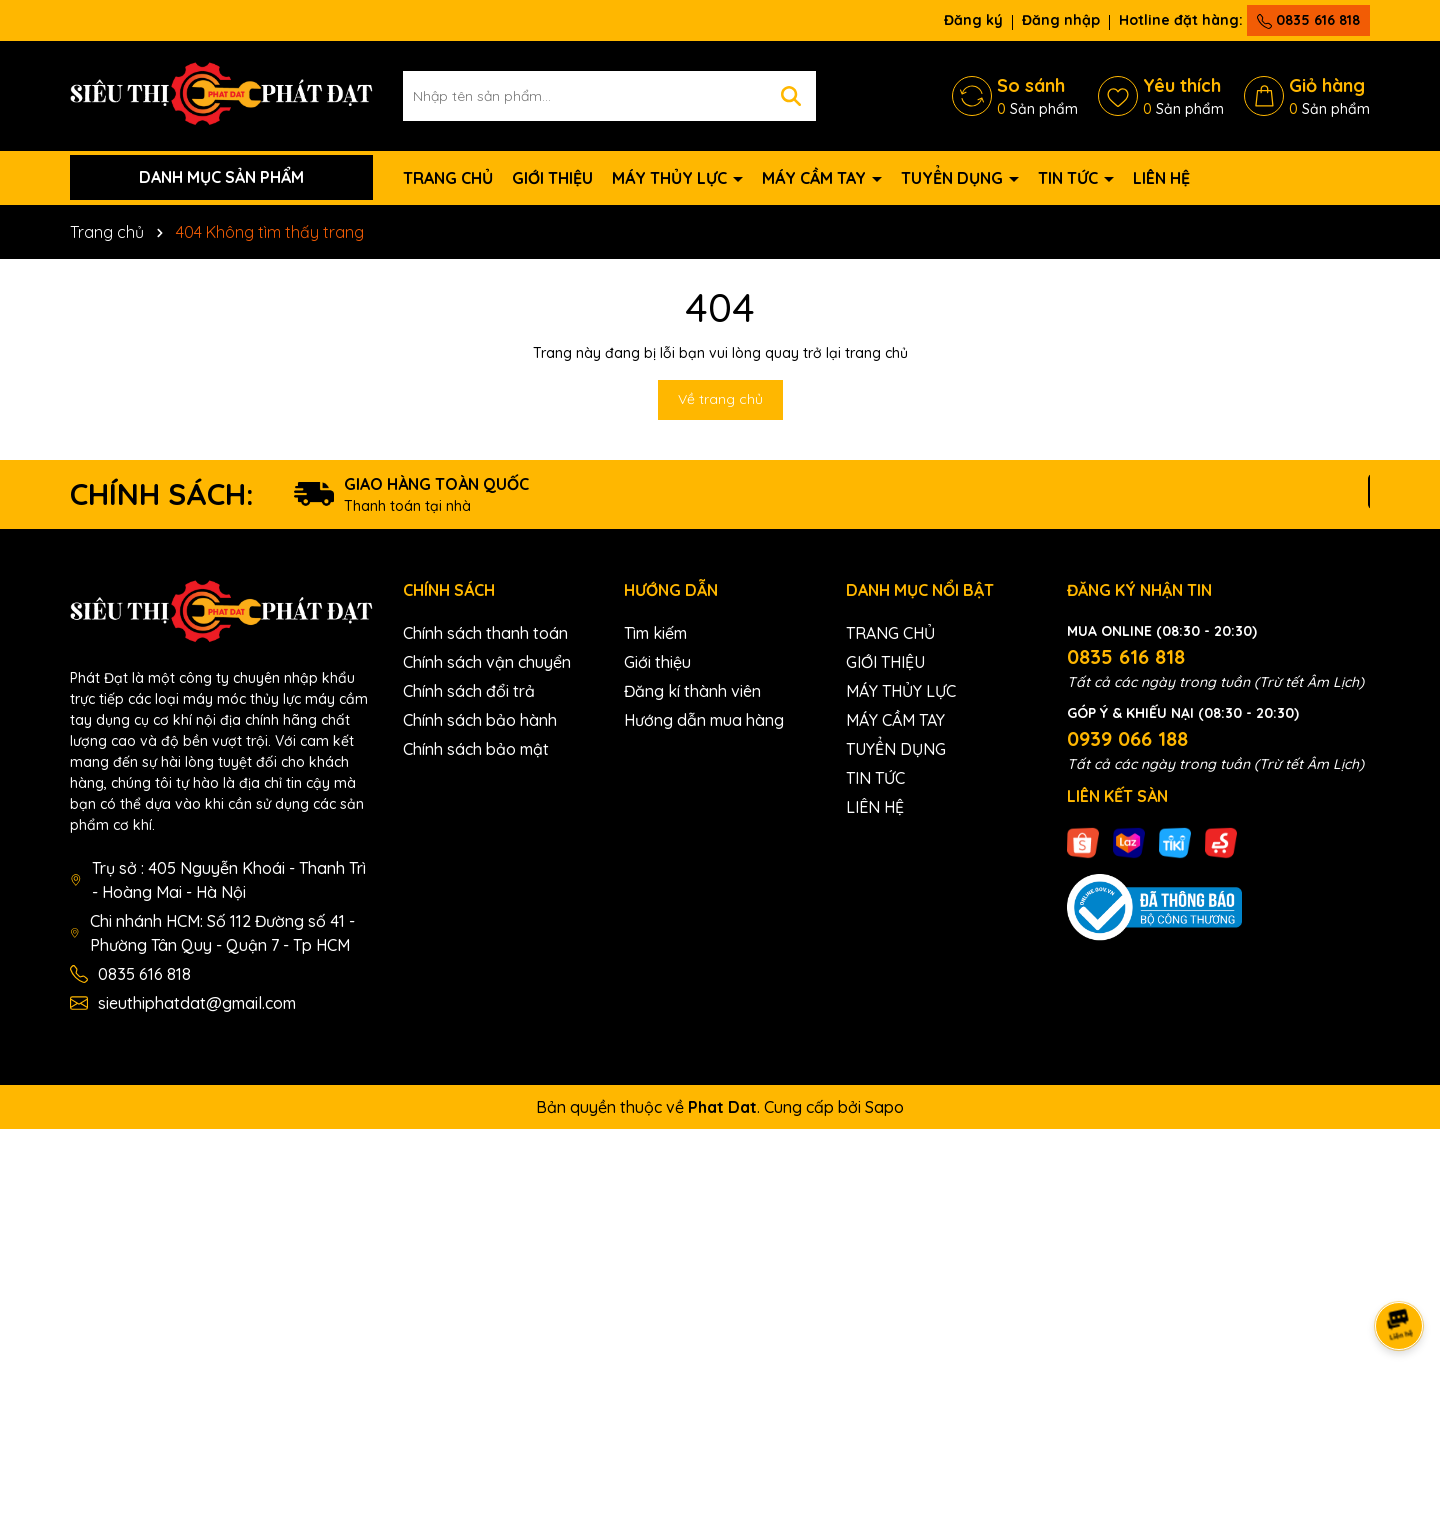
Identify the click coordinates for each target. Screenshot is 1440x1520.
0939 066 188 (1127, 738)
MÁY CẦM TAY (816, 178)
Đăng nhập (1061, 20)
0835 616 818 (1308, 20)
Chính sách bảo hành (480, 720)
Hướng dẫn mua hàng (704, 720)
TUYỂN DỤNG (954, 178)
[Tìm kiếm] (791, 96)
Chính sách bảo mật (476, 749)
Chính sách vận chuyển (487, 662)
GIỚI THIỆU (552, 178)
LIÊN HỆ (1161, 178)
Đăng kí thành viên (692, 691)
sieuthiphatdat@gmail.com (197, 1003)
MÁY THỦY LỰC (671, 178)
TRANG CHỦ (448, 178)
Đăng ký (973, 20)
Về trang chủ (720, 399)
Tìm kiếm (655, 633)
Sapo (884, 1107)
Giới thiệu (657, 662)
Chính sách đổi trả (469, 691)
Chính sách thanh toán (485, 633)
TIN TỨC (1070, 178)
